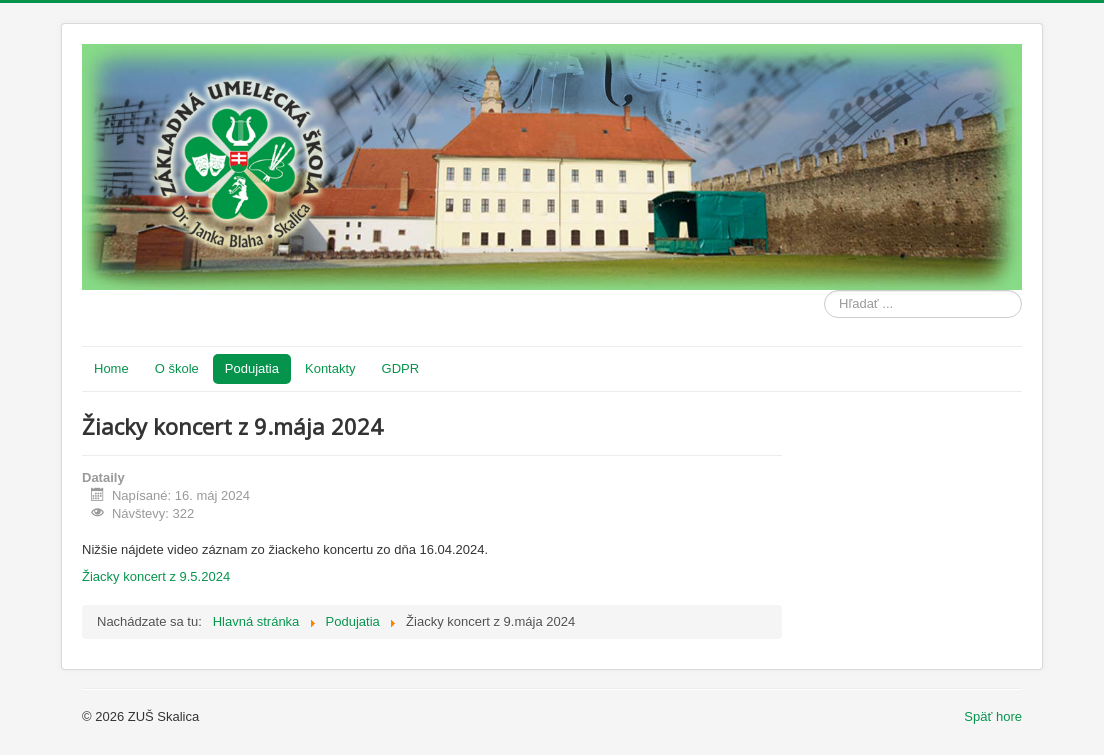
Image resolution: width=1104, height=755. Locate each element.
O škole (177, 368)
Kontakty (330, 368)
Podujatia (252, 368)
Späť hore (993, 716)
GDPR (401, 368)
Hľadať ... (824, 290)
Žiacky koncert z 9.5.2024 (156, 576)
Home (111, 368)
